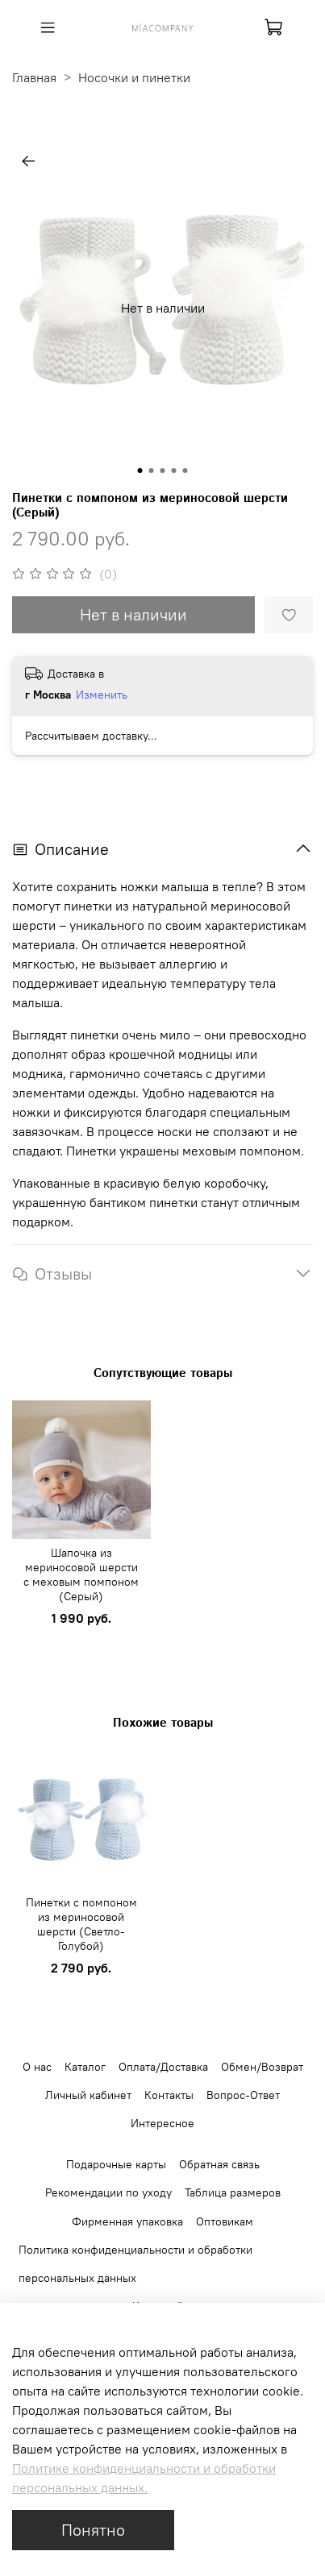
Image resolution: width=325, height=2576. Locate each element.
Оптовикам (224, 2221)
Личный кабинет (88, 2095)
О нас (37, 2067)
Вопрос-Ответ (243, 2095)
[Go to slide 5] (185, 470)
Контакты (169, 2095)
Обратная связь (219, 2164)
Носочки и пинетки (134, 77)
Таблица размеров (233, 2192)
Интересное (162, 2123)
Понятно (93, 2530)
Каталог (85, 2067)
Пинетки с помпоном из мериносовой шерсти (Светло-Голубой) (81, 1923)
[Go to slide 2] (151, 470)
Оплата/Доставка (163, 2067)
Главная (34, 77)
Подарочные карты (116, 2164)
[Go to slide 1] (140, 470)
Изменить (101, 694)
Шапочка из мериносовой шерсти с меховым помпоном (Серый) (81, 1574)
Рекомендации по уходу (108, 2192)
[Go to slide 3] (162, 470)
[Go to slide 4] (174, 470)
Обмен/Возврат (262, 2067)
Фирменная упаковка (127, 2221)
